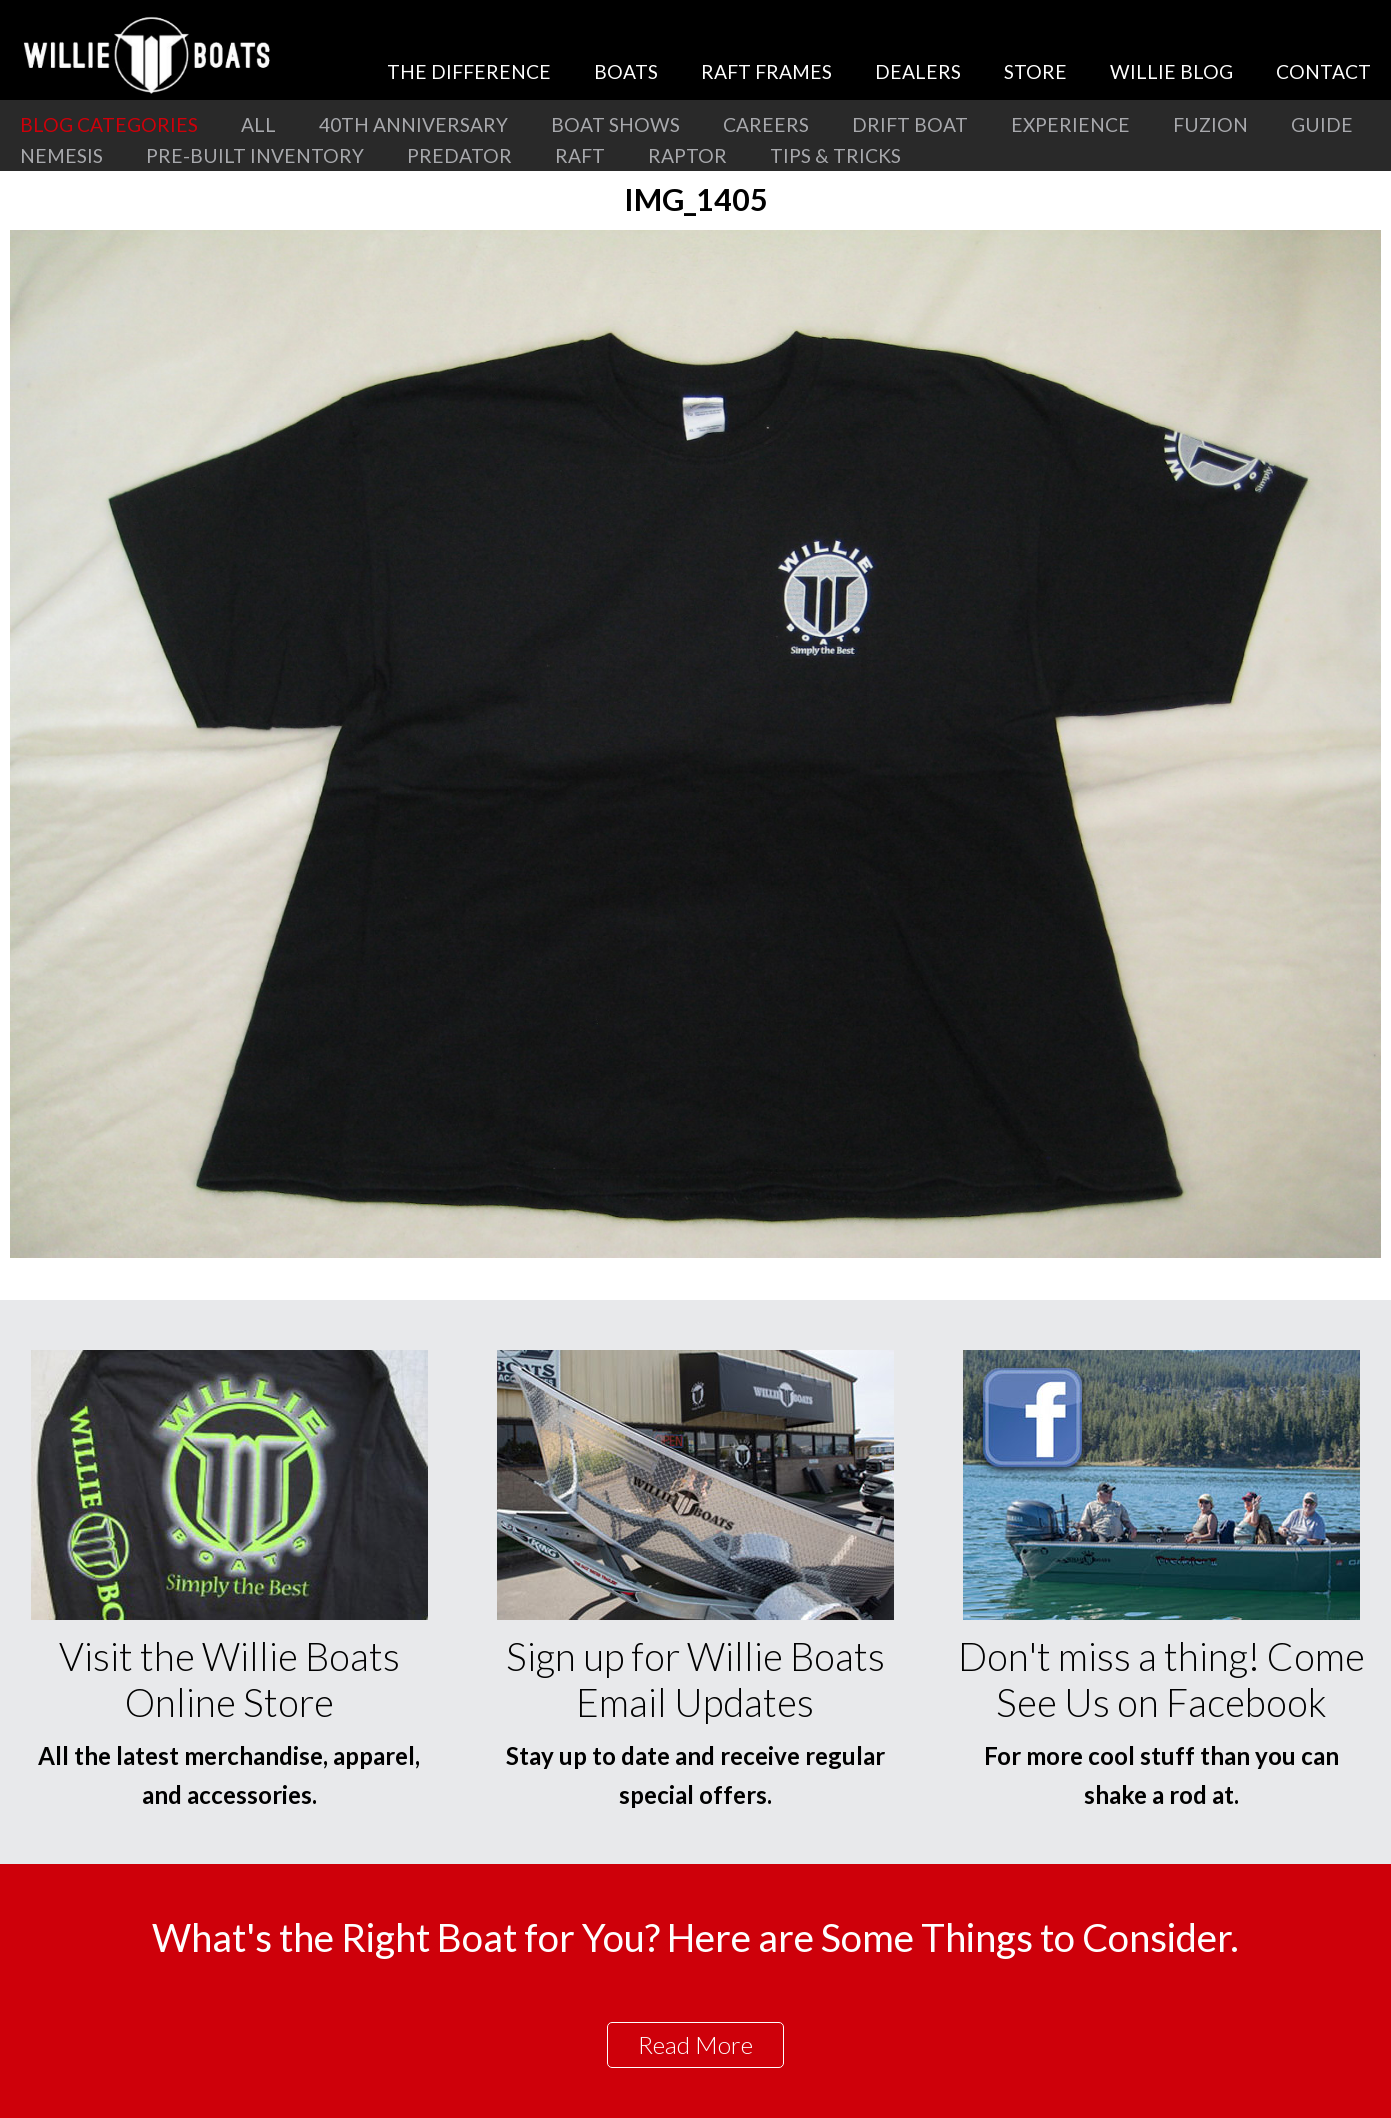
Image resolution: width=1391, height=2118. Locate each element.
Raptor (687, 155)
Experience (1070, 124)
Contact (1323, 71)
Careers (766, 124)
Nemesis (61, 155)
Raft (580, 155)
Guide (1322, 124)
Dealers (918, 71)
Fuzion (1210, 124)
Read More (695, 2044)
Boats (626, 71)
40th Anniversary (413, 124)
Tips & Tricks (835, 155)
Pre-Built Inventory (255, 155)
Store (1035, 71)
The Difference (469, 71)
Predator (459, 155)
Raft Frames (766, 71)
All (258, 124)
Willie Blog (1171, 71)
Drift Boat (910, 124)
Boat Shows (615, 124)
